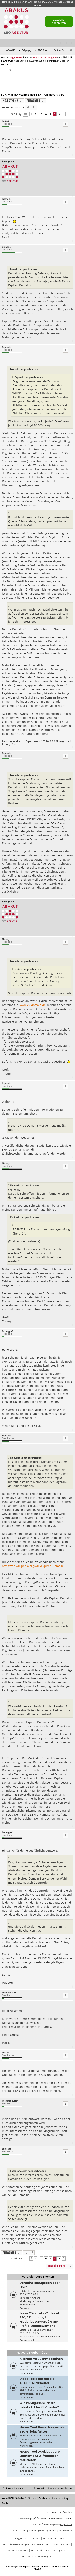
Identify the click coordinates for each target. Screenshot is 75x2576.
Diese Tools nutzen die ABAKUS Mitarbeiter (37, 2381)
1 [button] (35, 114)
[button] (25, 114)
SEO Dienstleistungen (16, 2544)
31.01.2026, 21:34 (29, 2333)
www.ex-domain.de (33, 1005)
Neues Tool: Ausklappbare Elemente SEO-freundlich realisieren (40, 2456)
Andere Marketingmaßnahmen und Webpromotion (35, 2301)
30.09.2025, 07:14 (29, 2294)
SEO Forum (34, 1)
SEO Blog (34, 2538)
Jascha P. (6, 199)
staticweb (46, 2291)
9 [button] (59, 114)
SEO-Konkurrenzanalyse (36, 2556)
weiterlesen (26, 2373)
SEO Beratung (61, 2544)
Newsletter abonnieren (59, 21)
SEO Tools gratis (56, 2550)
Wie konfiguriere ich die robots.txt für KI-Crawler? (39, 2405)
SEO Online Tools (53, 2538)
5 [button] (41, 114)
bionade (6, 247)
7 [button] (50, 114)
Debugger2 (7, 1331)
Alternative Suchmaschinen (41, 2359)
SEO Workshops (41, 2544)
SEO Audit (37, 2550)
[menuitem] (72, 43)
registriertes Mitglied (45, 57)
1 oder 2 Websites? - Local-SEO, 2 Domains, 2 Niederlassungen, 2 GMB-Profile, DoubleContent (40, 2319)
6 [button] (46, 114)
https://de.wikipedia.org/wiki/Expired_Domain (32, 1566)
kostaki (5, 121)
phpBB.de (66, 2524)
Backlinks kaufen (18, 2550)
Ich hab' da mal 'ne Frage (46, 2336)
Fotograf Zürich (10, 1992)
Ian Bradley (65, 2512)
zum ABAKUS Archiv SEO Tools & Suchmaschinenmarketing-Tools (35, 2500)
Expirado (6, 347)
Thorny (6, 939)
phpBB (34, 2518)
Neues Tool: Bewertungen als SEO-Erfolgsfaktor (42, 2429)
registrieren (16, 57)
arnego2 (46, 2329)
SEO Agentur (19, 2538)
